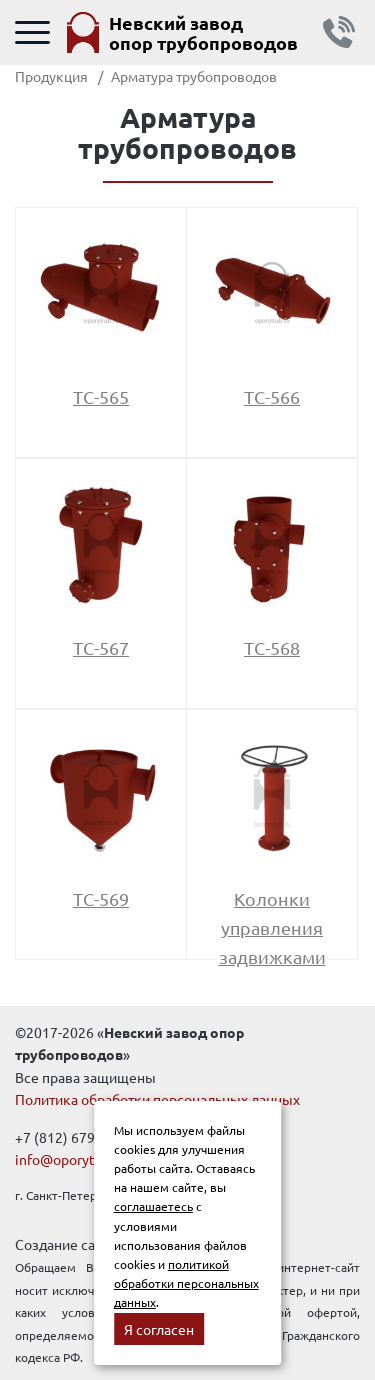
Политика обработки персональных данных (157, 1099)
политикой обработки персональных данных (186, 1283)
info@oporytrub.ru (73, 1159)
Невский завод (203, 32)
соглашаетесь (153, 1206)
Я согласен (159, 1329)
